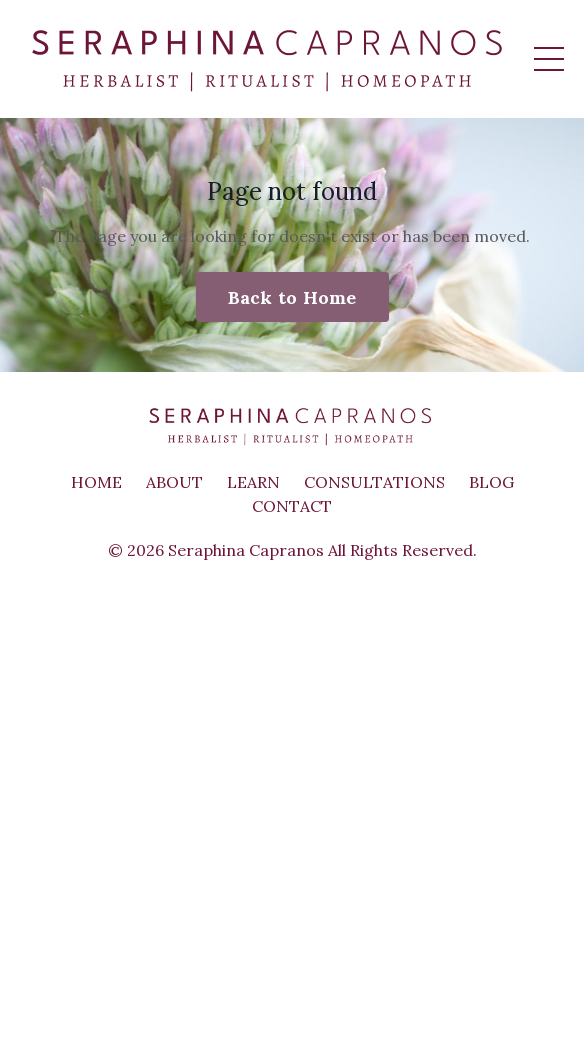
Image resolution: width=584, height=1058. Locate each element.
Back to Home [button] (292, 297)
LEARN (253, 482)
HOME (96, 482)
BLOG (491, 482)
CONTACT (292, 506)
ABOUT (174, 482)
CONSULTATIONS (374, 482)
